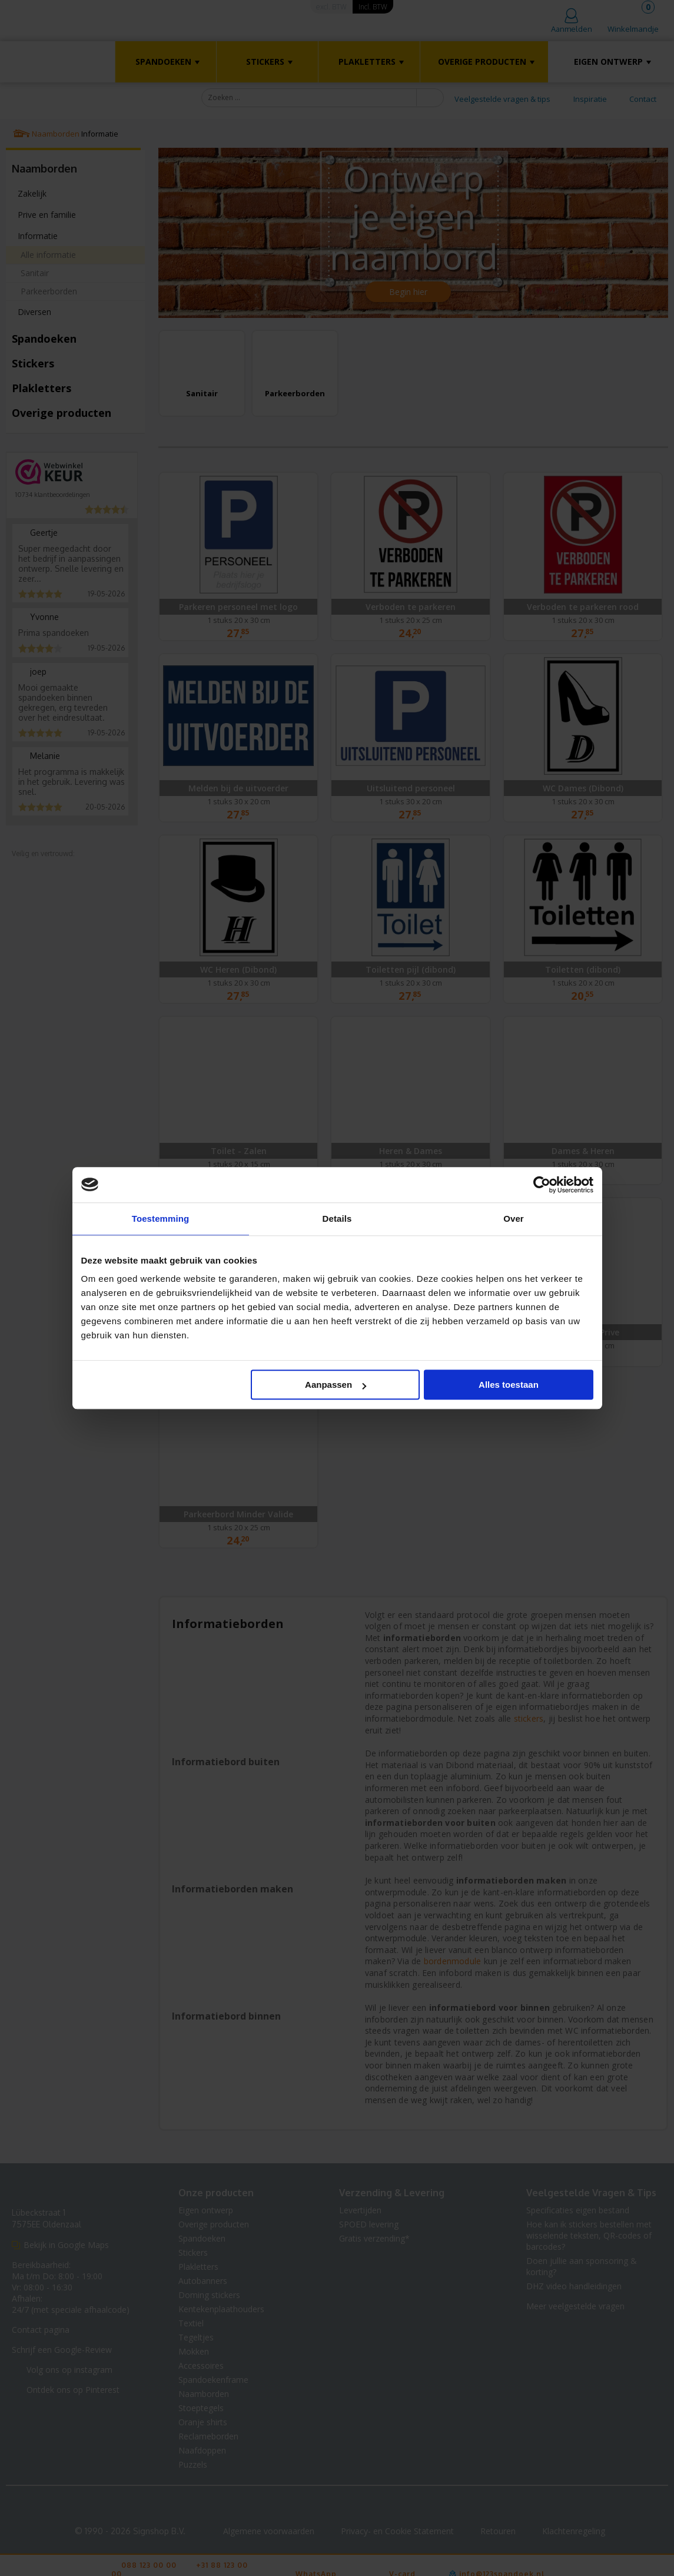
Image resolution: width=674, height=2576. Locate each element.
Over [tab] (513, 1219)
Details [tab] (337, 1219)
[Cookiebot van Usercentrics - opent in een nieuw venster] (541, 1184)
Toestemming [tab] (161, 1219)
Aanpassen (335, 1385)
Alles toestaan (509, 1385)
